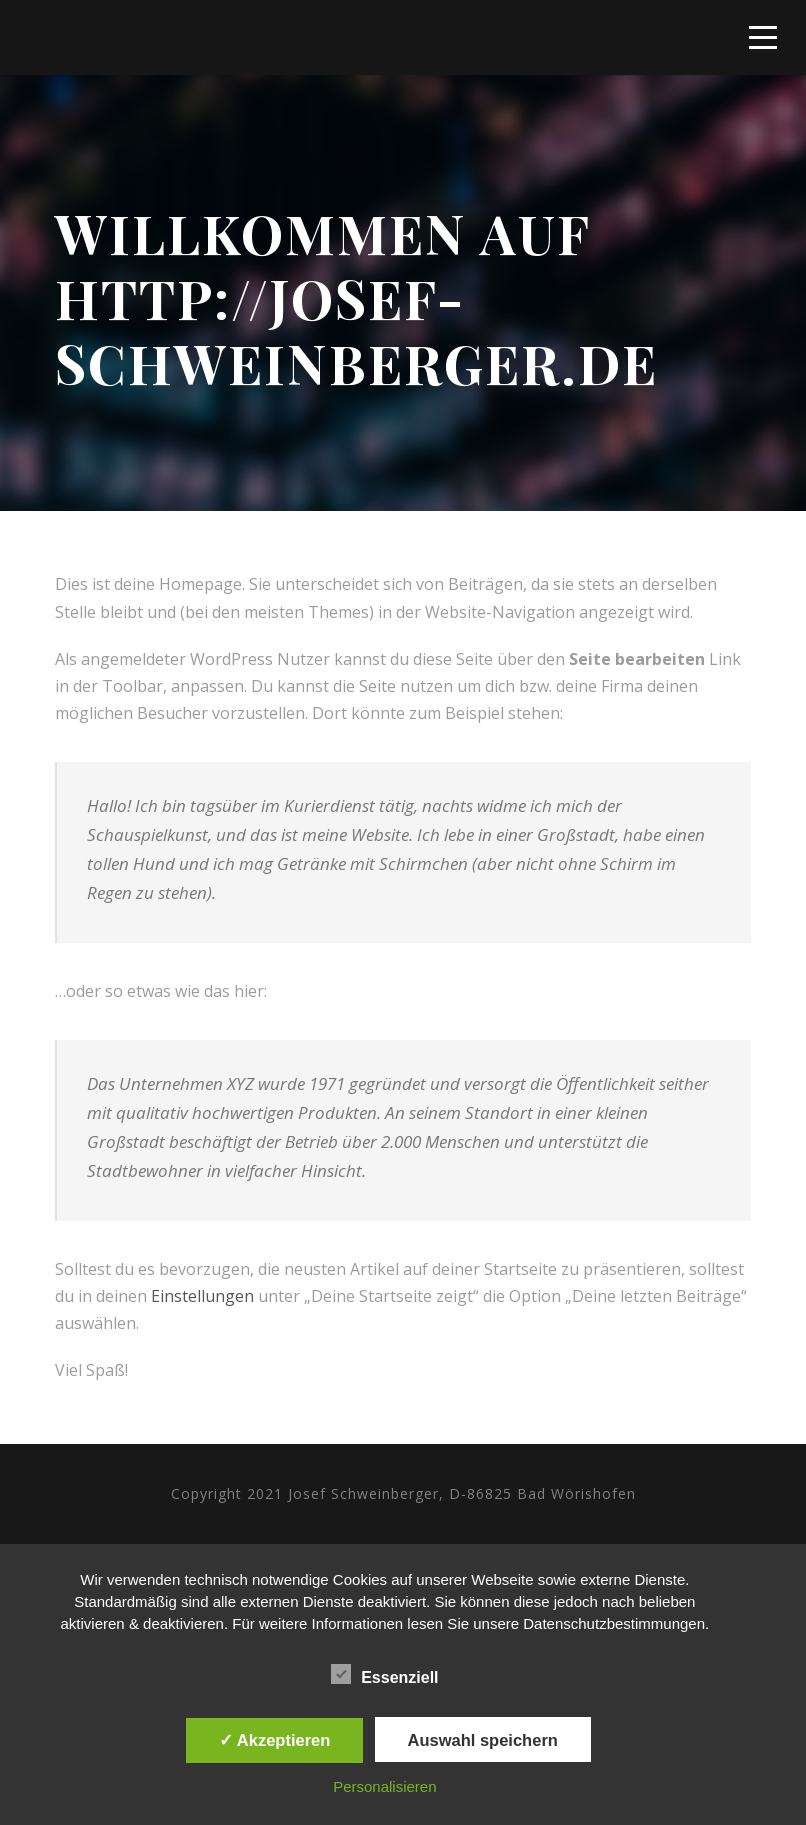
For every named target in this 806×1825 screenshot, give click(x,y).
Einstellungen (202, 1296)
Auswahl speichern (483, 1740)
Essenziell (384, 1675)
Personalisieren (384, 1786)
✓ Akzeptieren (275, 1740)
